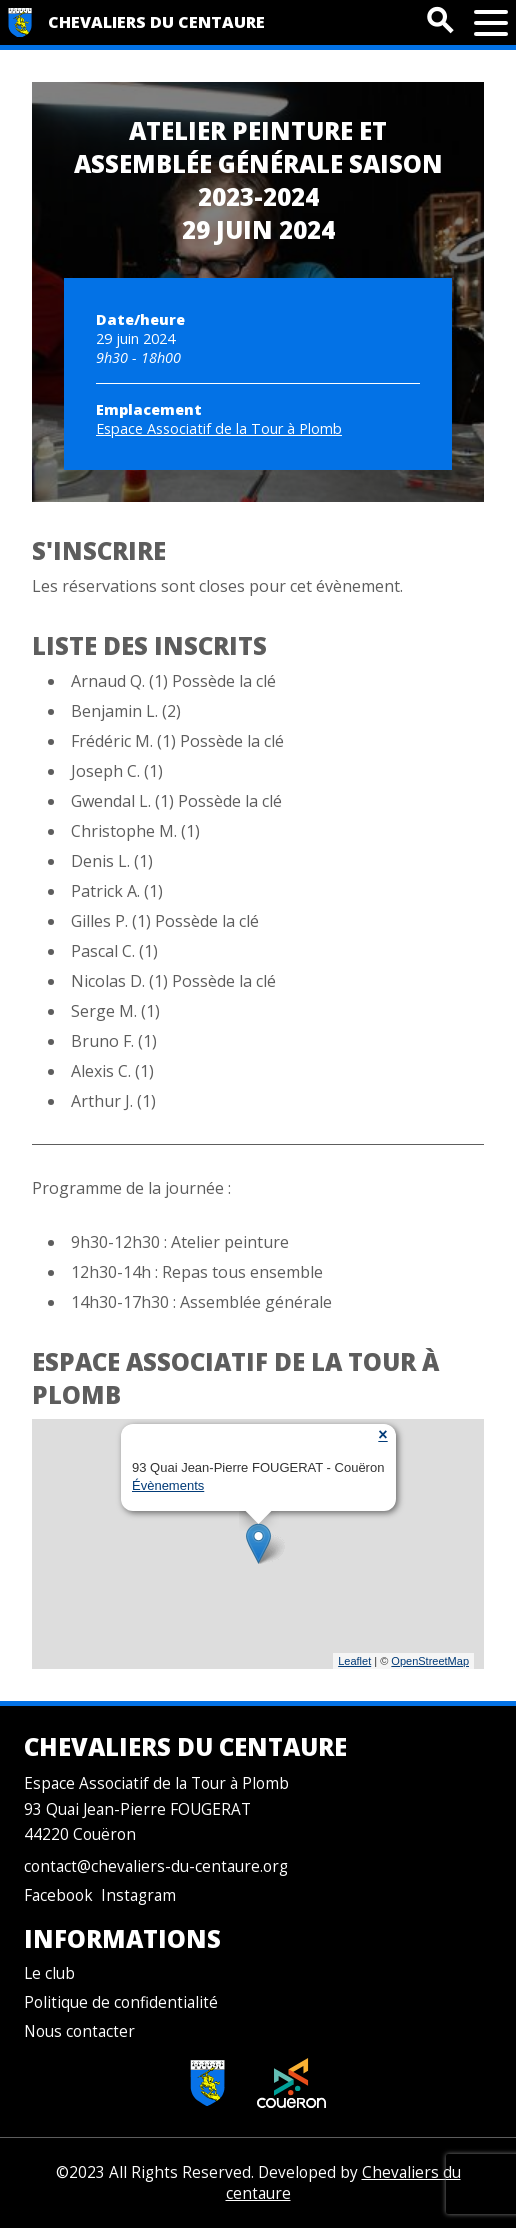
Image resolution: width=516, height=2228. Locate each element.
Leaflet (354, 1661)
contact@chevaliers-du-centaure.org (156, 1866)
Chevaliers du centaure (156, 22)
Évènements (168, 1485)
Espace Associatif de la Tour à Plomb (219, 428)
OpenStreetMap (430, 1661)
